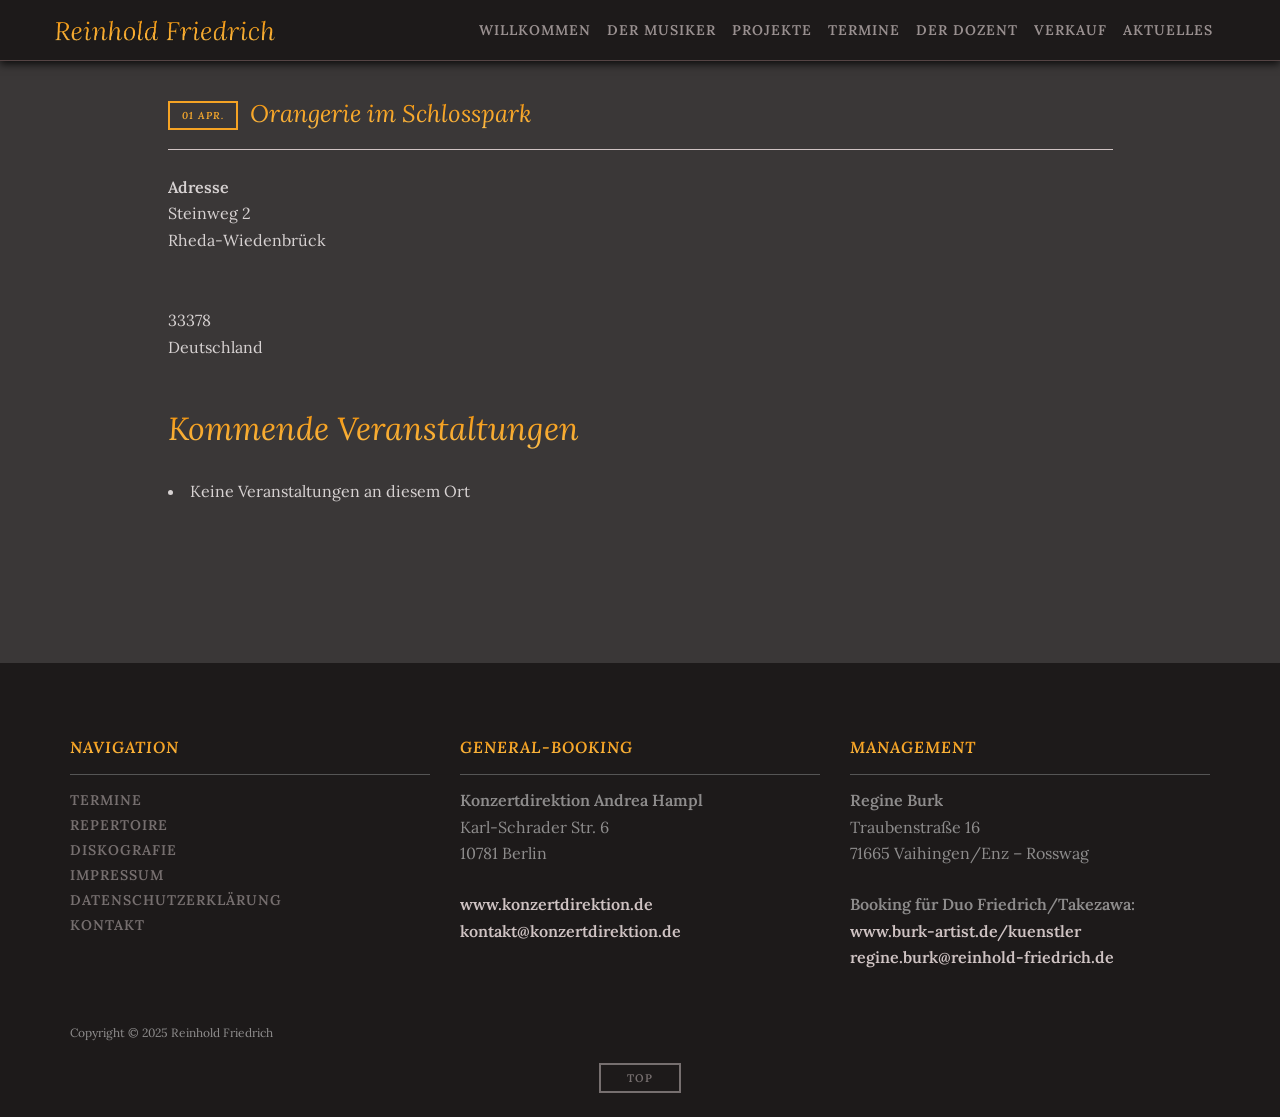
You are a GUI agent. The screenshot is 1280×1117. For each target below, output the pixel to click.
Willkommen (535, 30)
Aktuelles (1168, 30)
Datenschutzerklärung (176, 900)
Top (640, 1078)
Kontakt (107, 925)
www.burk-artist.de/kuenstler (965, 931)
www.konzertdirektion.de (556, 904)
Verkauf (1070, 30)
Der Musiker (661, 30)
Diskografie (123, 850)
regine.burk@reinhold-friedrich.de (982, 957)
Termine (864, 30)
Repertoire (119, 825)
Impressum (117, 875)
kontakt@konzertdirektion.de (570, 931)
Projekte (772, 30)
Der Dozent (967, 30)
